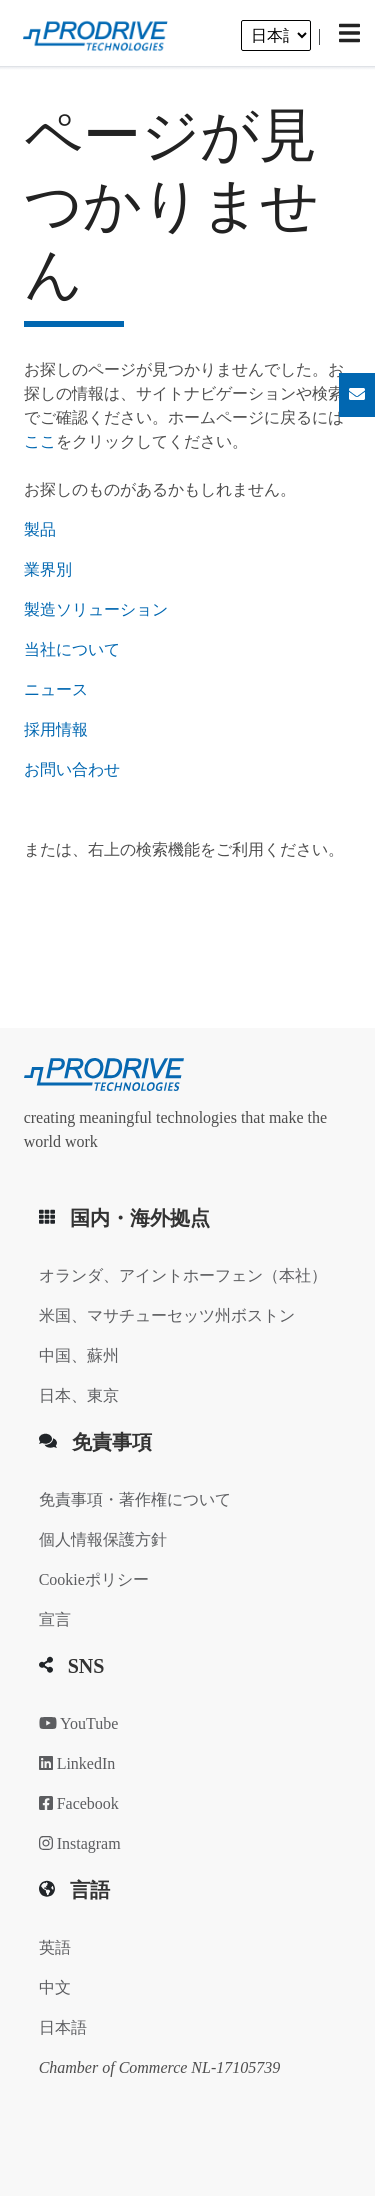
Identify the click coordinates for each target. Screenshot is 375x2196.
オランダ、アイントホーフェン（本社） (183, 1275)
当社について (72, 649)
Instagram (80, 1843)
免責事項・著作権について (135, 1499)
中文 (55, 1987)
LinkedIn (77, 1763)
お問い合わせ (72, 769)
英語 (55, 1947)
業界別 (48, 569)
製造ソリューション (96, 609)
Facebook (79, 1803)
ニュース (56, 689)
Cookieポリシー (94, 1579)
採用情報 (56, 729)
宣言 (55, 1619)
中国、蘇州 (79, 1355)
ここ (40, 441)
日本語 (63, 2027)
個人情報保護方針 (103, 1539)
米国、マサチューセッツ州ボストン (167, 1315)
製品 (40, 529)
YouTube (79, 1723)
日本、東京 (79, 1395)
